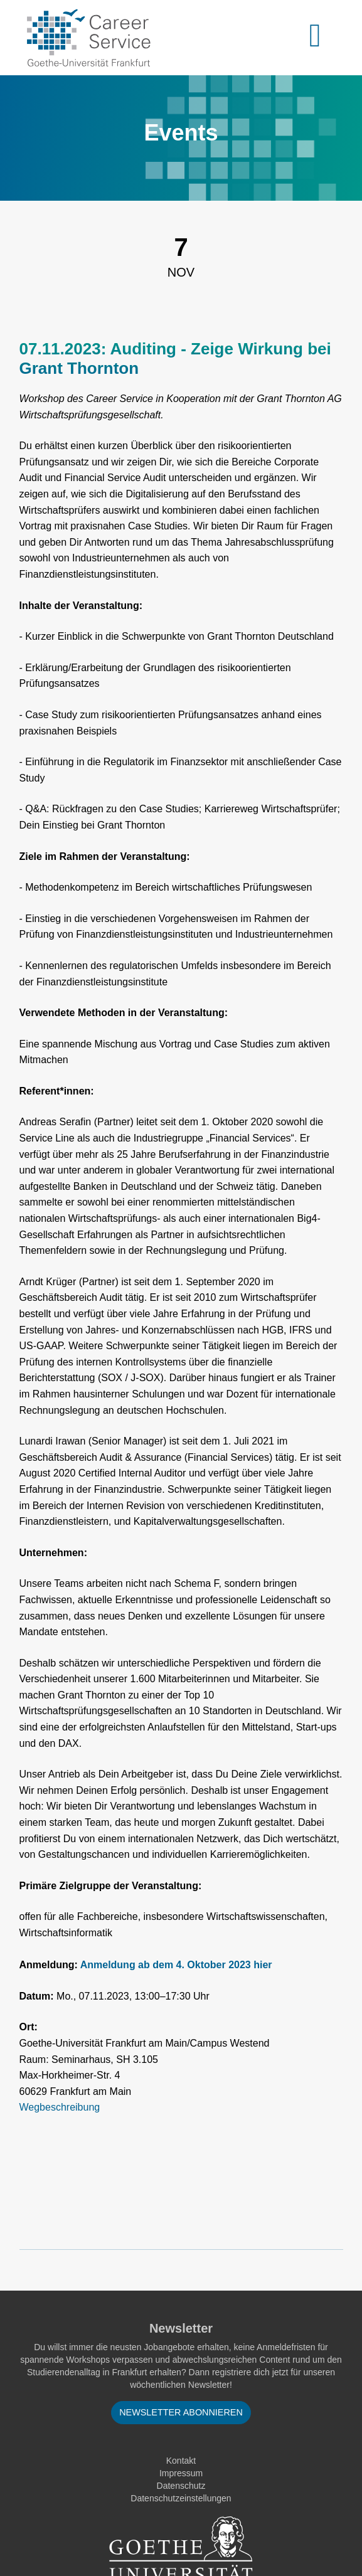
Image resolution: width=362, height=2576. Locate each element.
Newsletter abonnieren (181, 2412)
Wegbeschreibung (59, 2107)
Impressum (181, 2473)
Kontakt (181, 2461)
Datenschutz (181, 2486)
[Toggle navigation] (322, 37)
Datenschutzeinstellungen (180, 2498)
